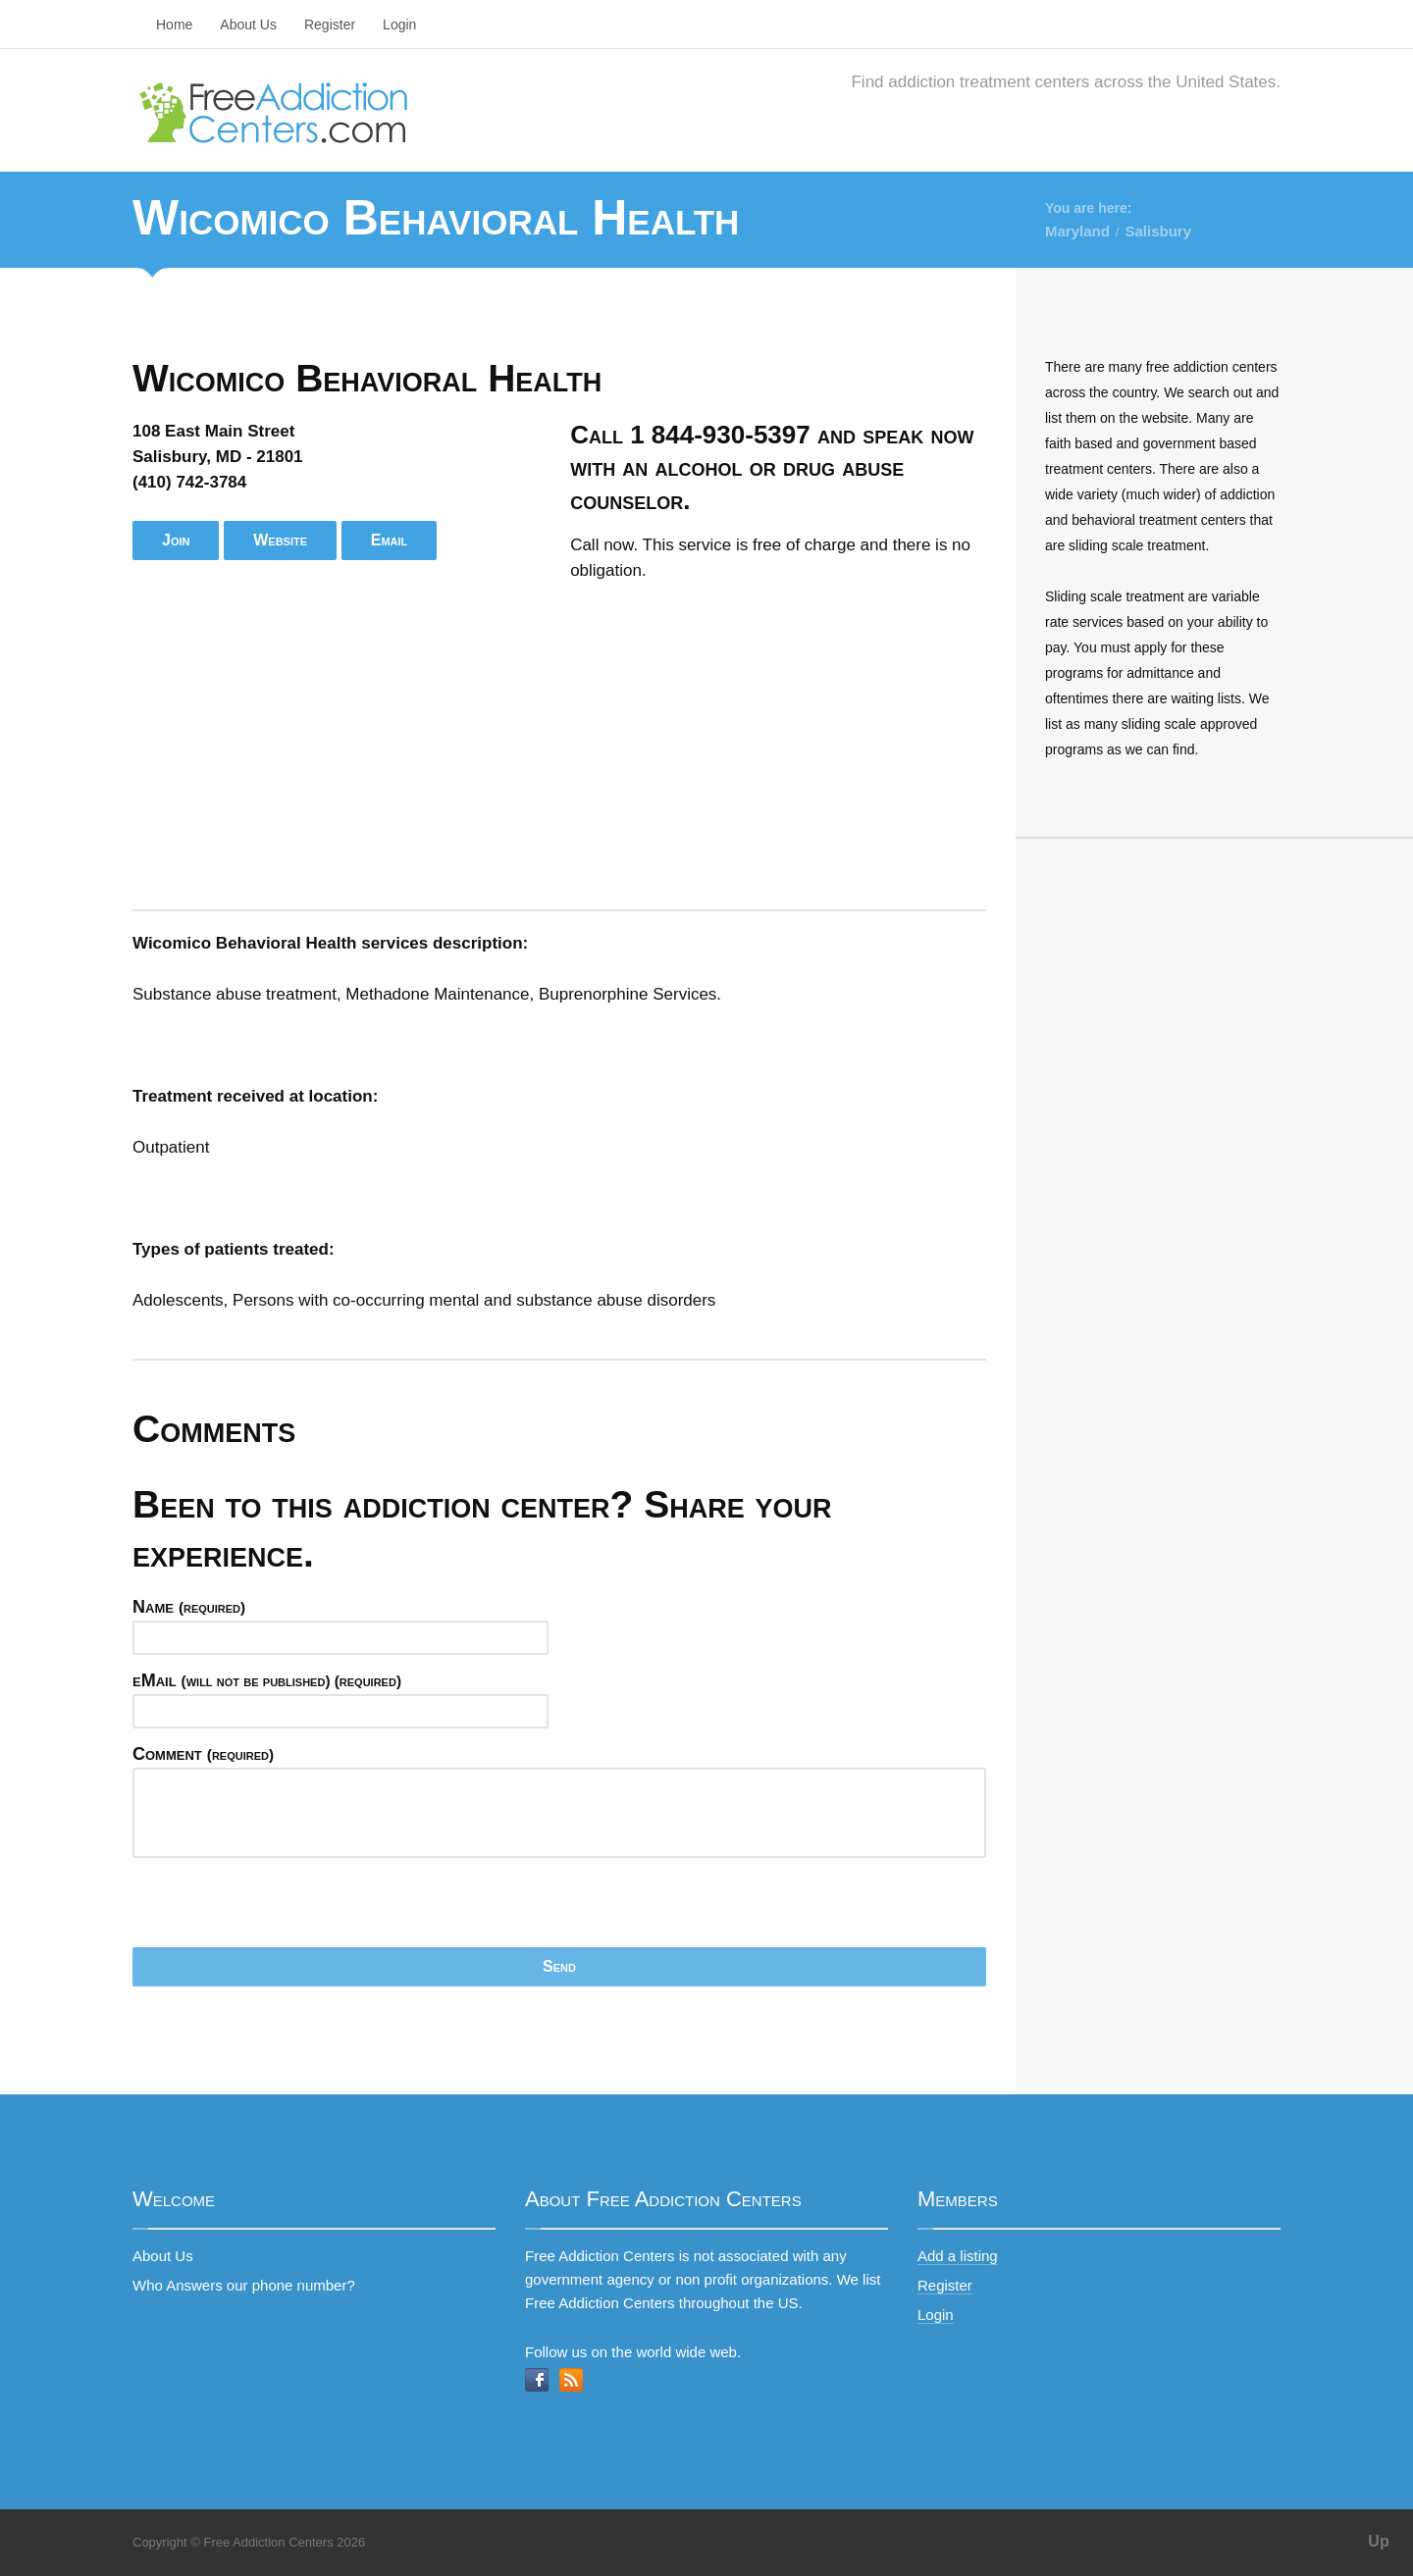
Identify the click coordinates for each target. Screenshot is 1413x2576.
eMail (266, 1680)
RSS (571, 2380)
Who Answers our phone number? (243, 2285)
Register (329, 24)
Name (188, 1607)
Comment (203, 1754)
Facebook (537, 2380)
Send (559, 1966)
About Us (248, 24)
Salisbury (1158, 231)
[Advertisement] (559, 746)
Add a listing (957, 2255)
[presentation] (281, 1909)
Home (174, 24)
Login (399, 24)
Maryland (1077, 231)
